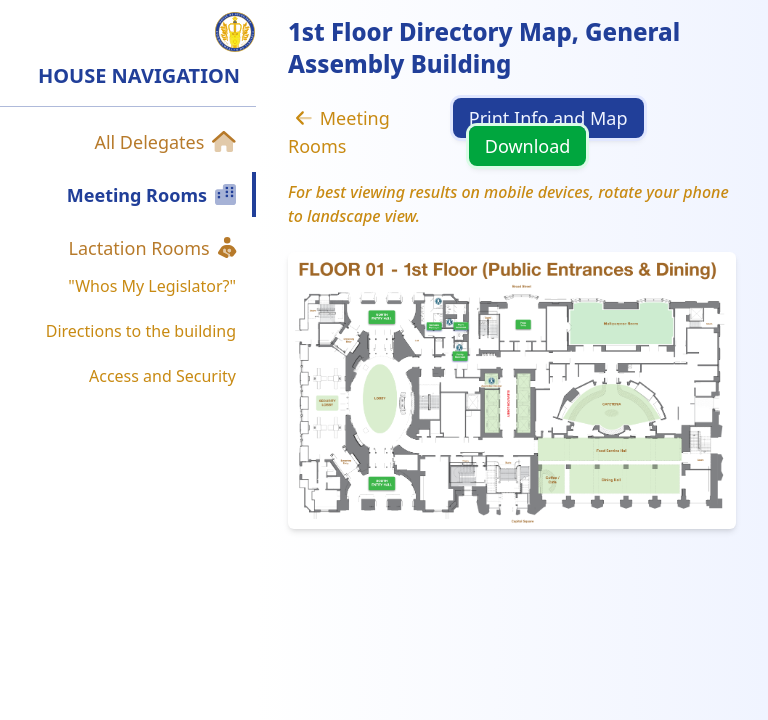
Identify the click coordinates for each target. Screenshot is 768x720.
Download (528, 146)
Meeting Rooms (339, 132)
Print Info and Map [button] (548, 118)
